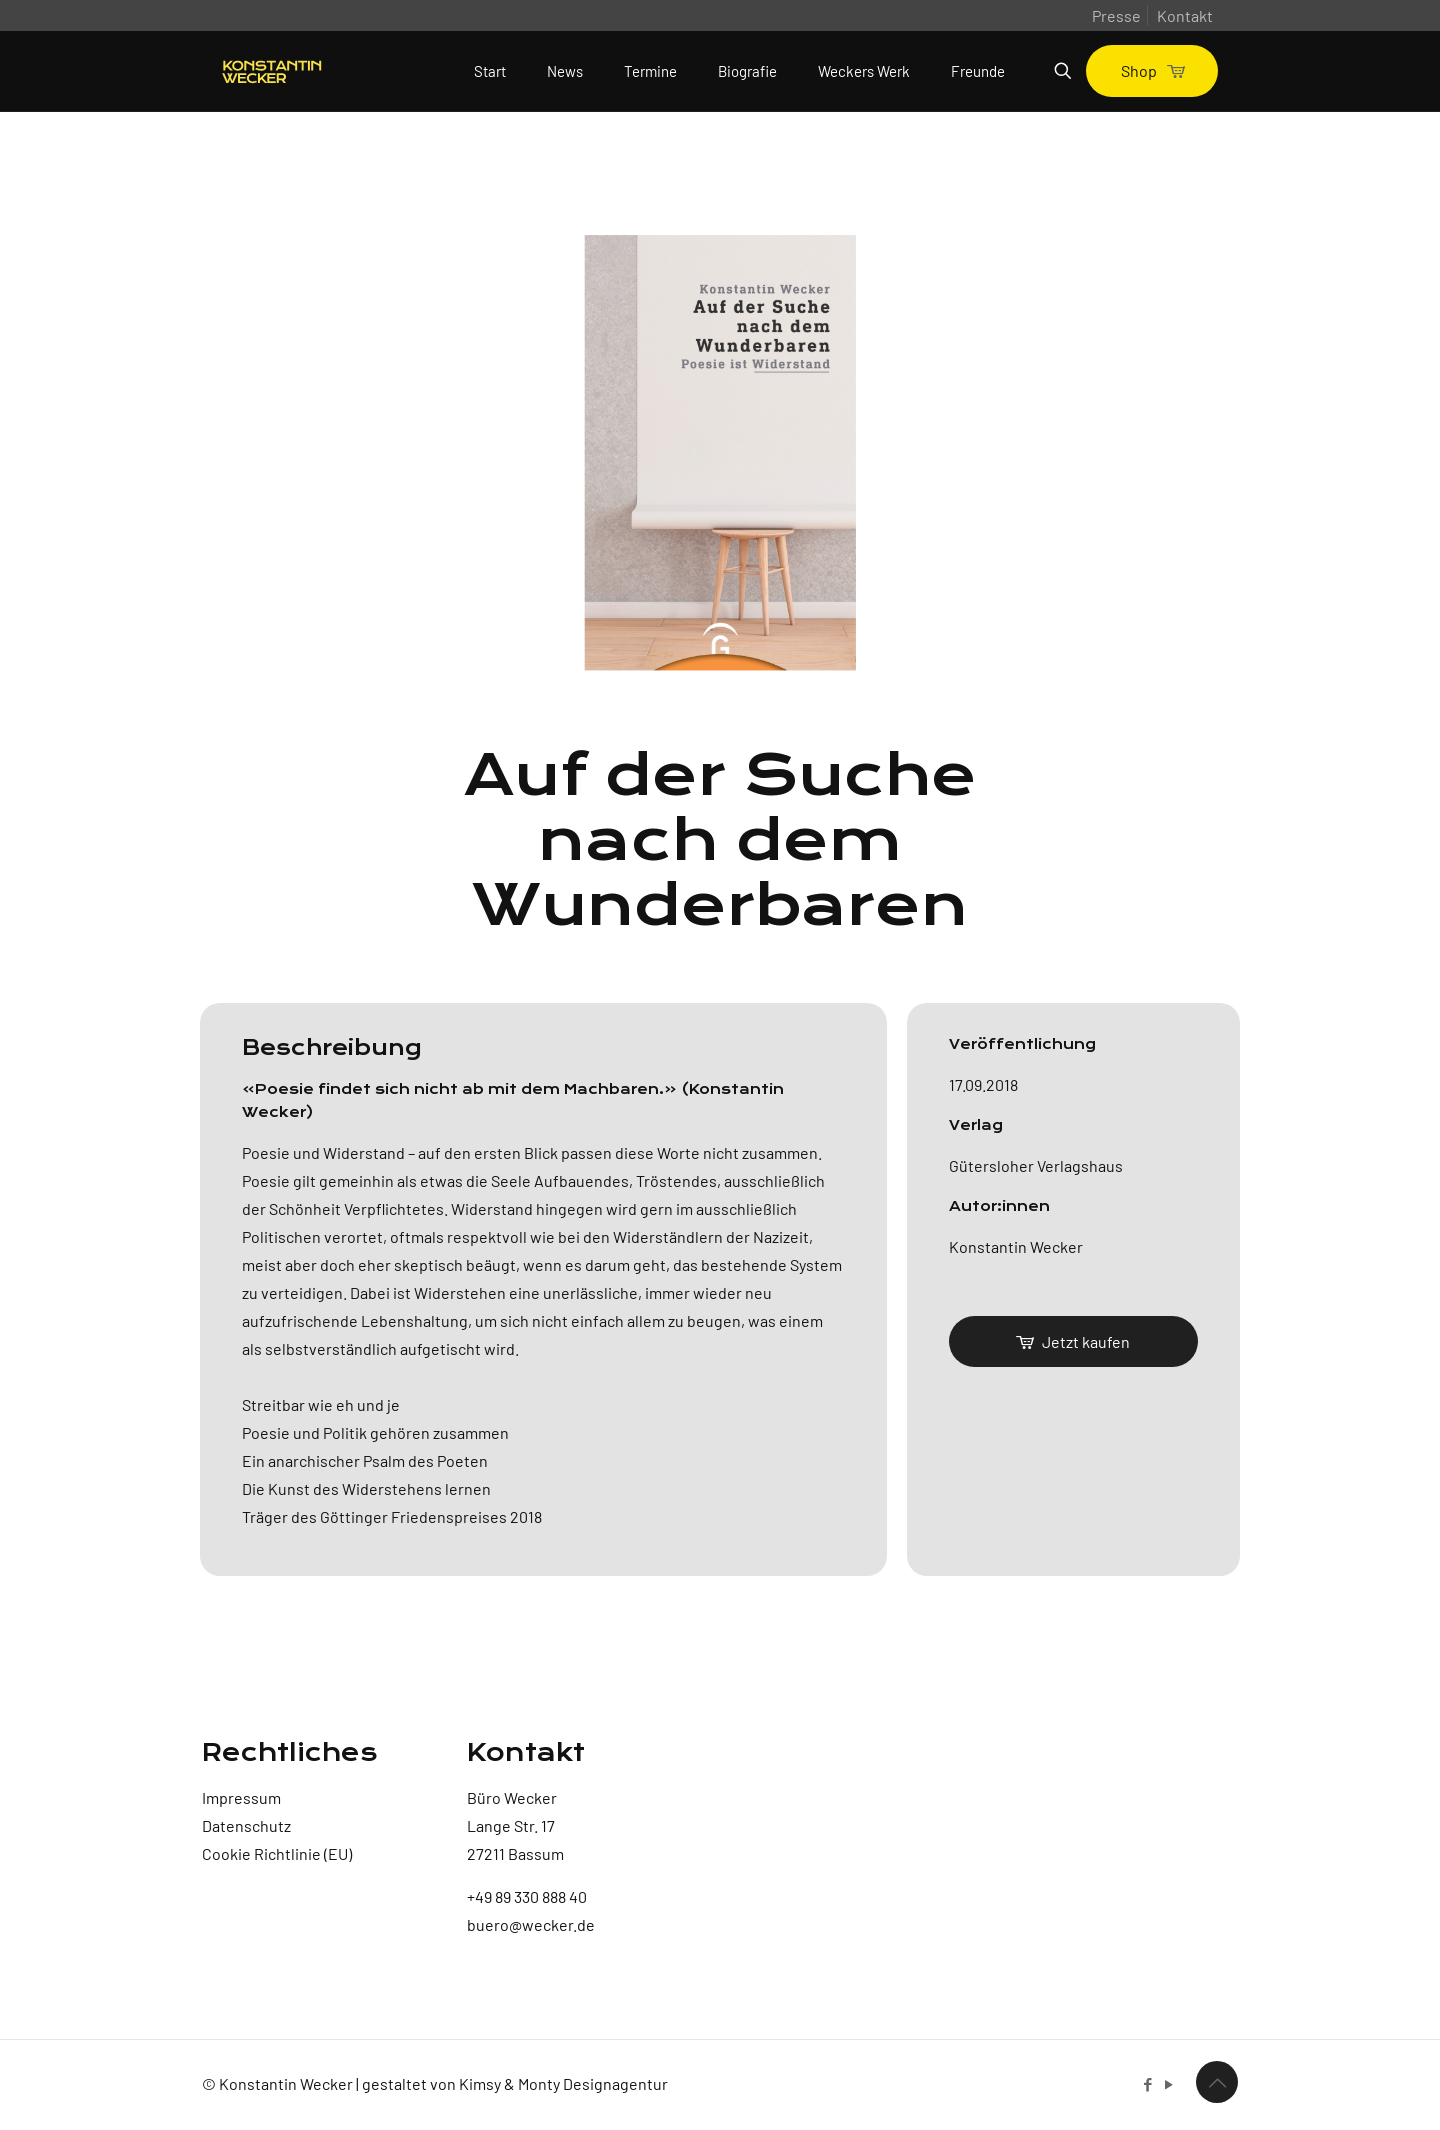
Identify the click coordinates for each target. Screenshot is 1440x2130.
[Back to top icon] (1217, 2082)
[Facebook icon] (1147, 2084)
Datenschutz (246, 1825)
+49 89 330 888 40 (527, 1896)
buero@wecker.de (531, 1924)
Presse (1116, 15)
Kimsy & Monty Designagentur (563, 2083)
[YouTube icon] (1168, 2084)
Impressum (241, 1797)
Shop (1152, 70)
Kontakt (1185, 15)
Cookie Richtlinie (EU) (277, 1853)
